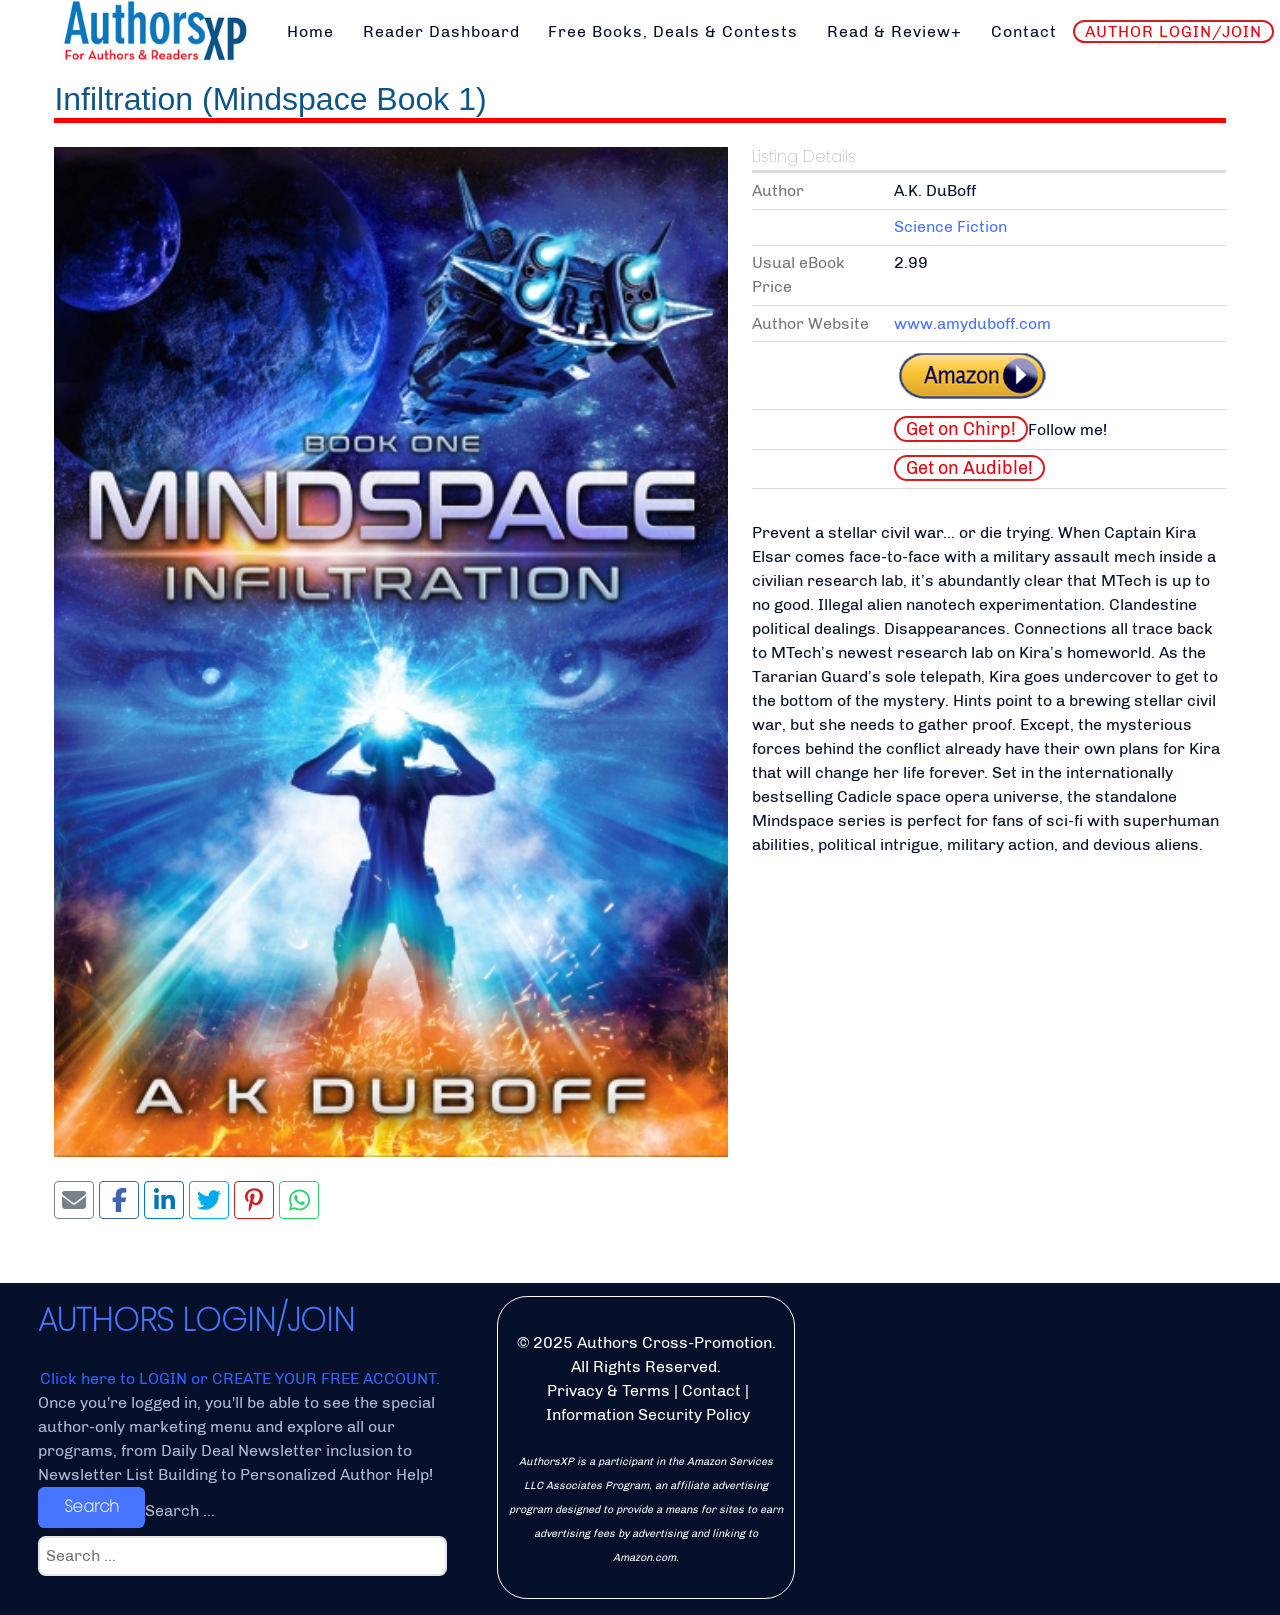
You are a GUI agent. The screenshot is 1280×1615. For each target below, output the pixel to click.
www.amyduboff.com (972, 323)
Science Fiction (950, 226)
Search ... (180, 1510)
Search (91, 1506)
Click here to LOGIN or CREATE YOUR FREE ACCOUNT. (240, 1378)
